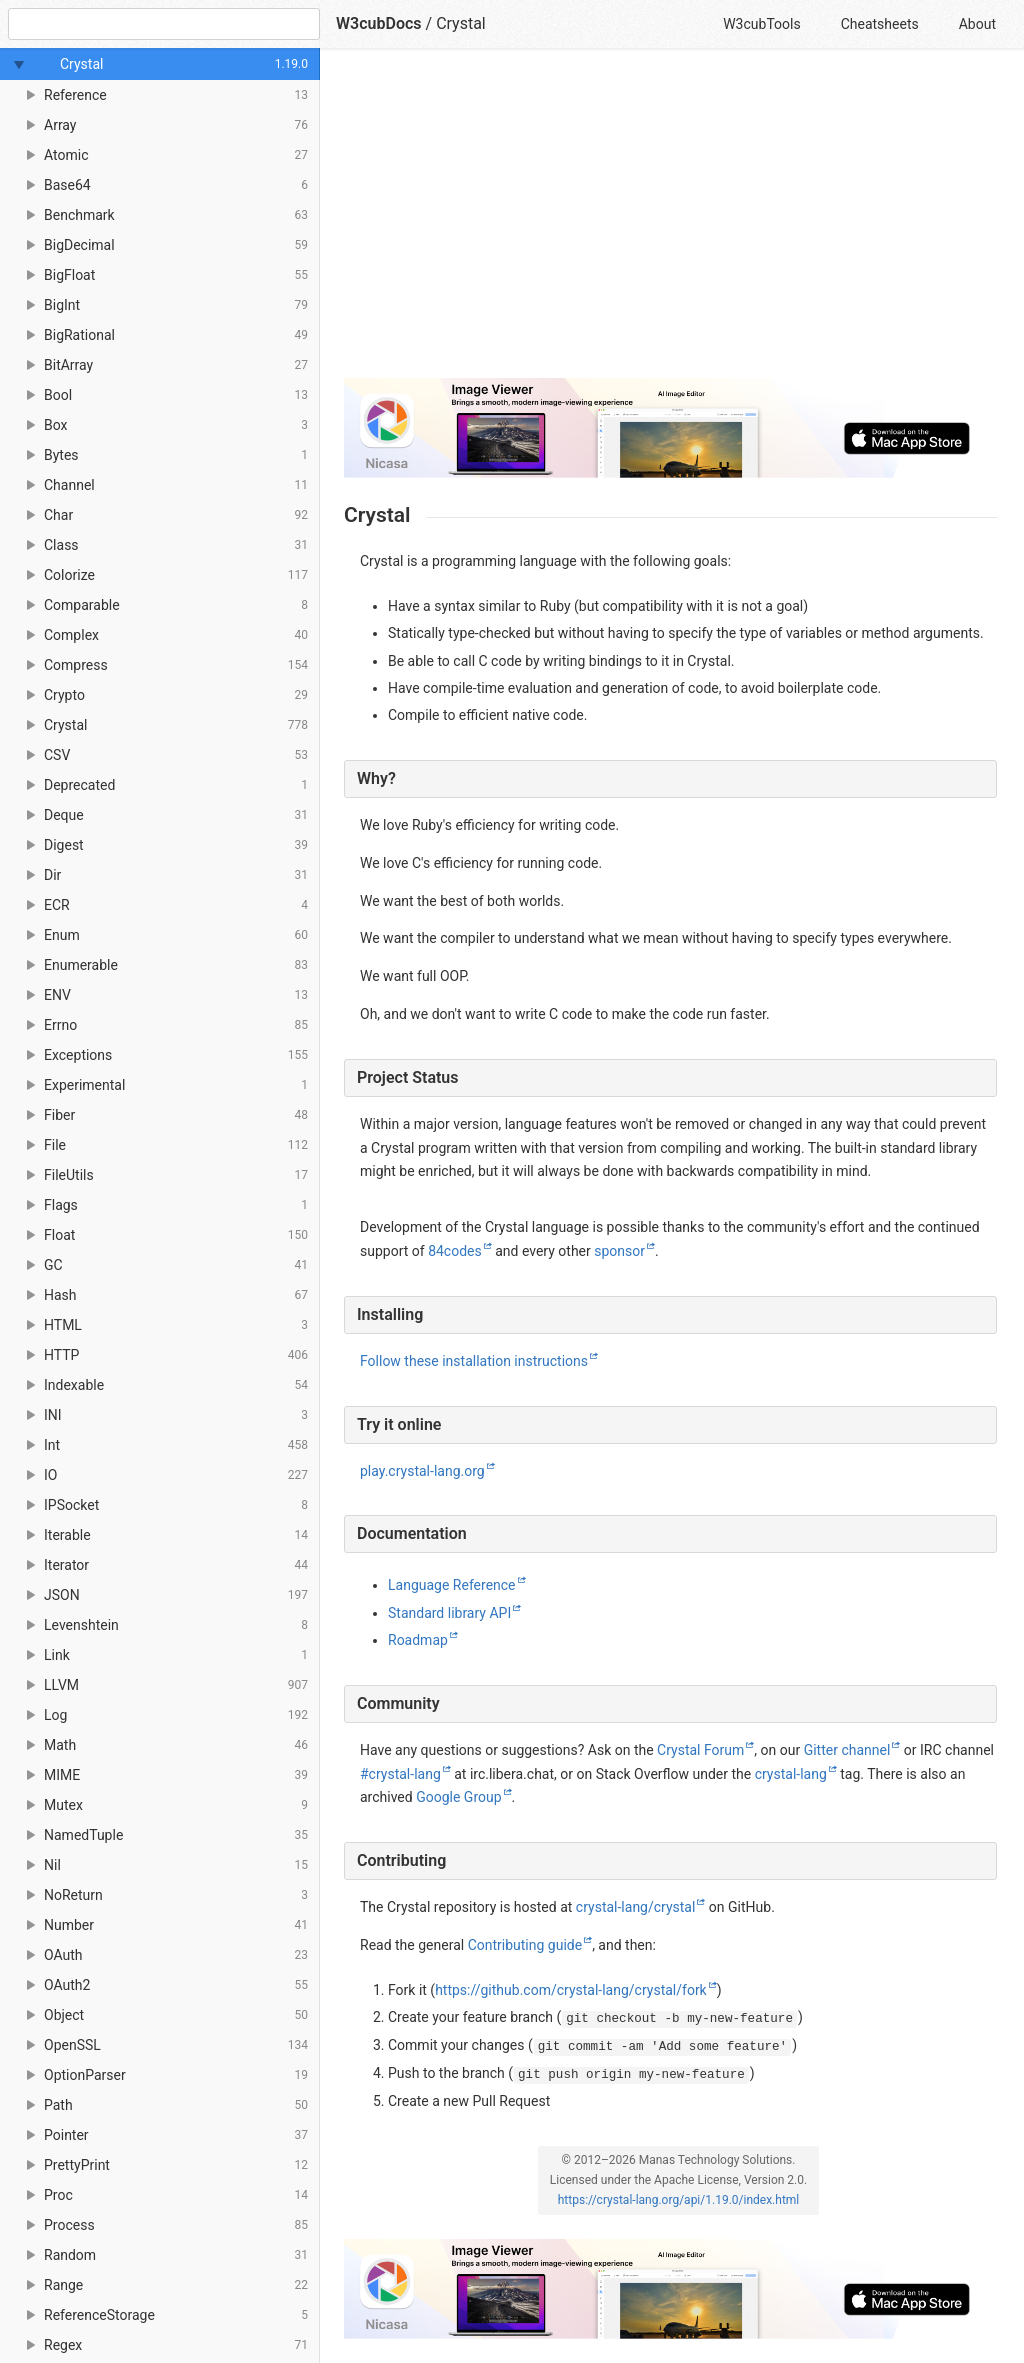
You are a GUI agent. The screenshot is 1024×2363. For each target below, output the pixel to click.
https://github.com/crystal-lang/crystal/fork (571, 1990)
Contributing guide (525, 1945)
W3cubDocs (379, 23)
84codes (455, 1251)
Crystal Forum (700, 1750)
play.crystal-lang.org (422, 1471)
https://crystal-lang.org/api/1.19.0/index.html (679, 2200)
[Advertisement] (670, 222)
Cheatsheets (880, 24)
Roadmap (418, 1640)
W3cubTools (761, 24)
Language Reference (452, 1585)
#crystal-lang (400, 1774)
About (977, 24)
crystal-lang (791, 1774)
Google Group (458, 1797)
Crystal (461, 23)
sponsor (619, 1251)
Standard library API (449, 1613)
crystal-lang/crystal (636, 1907)
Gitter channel (847, 1750)
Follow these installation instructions (474, 1361)
